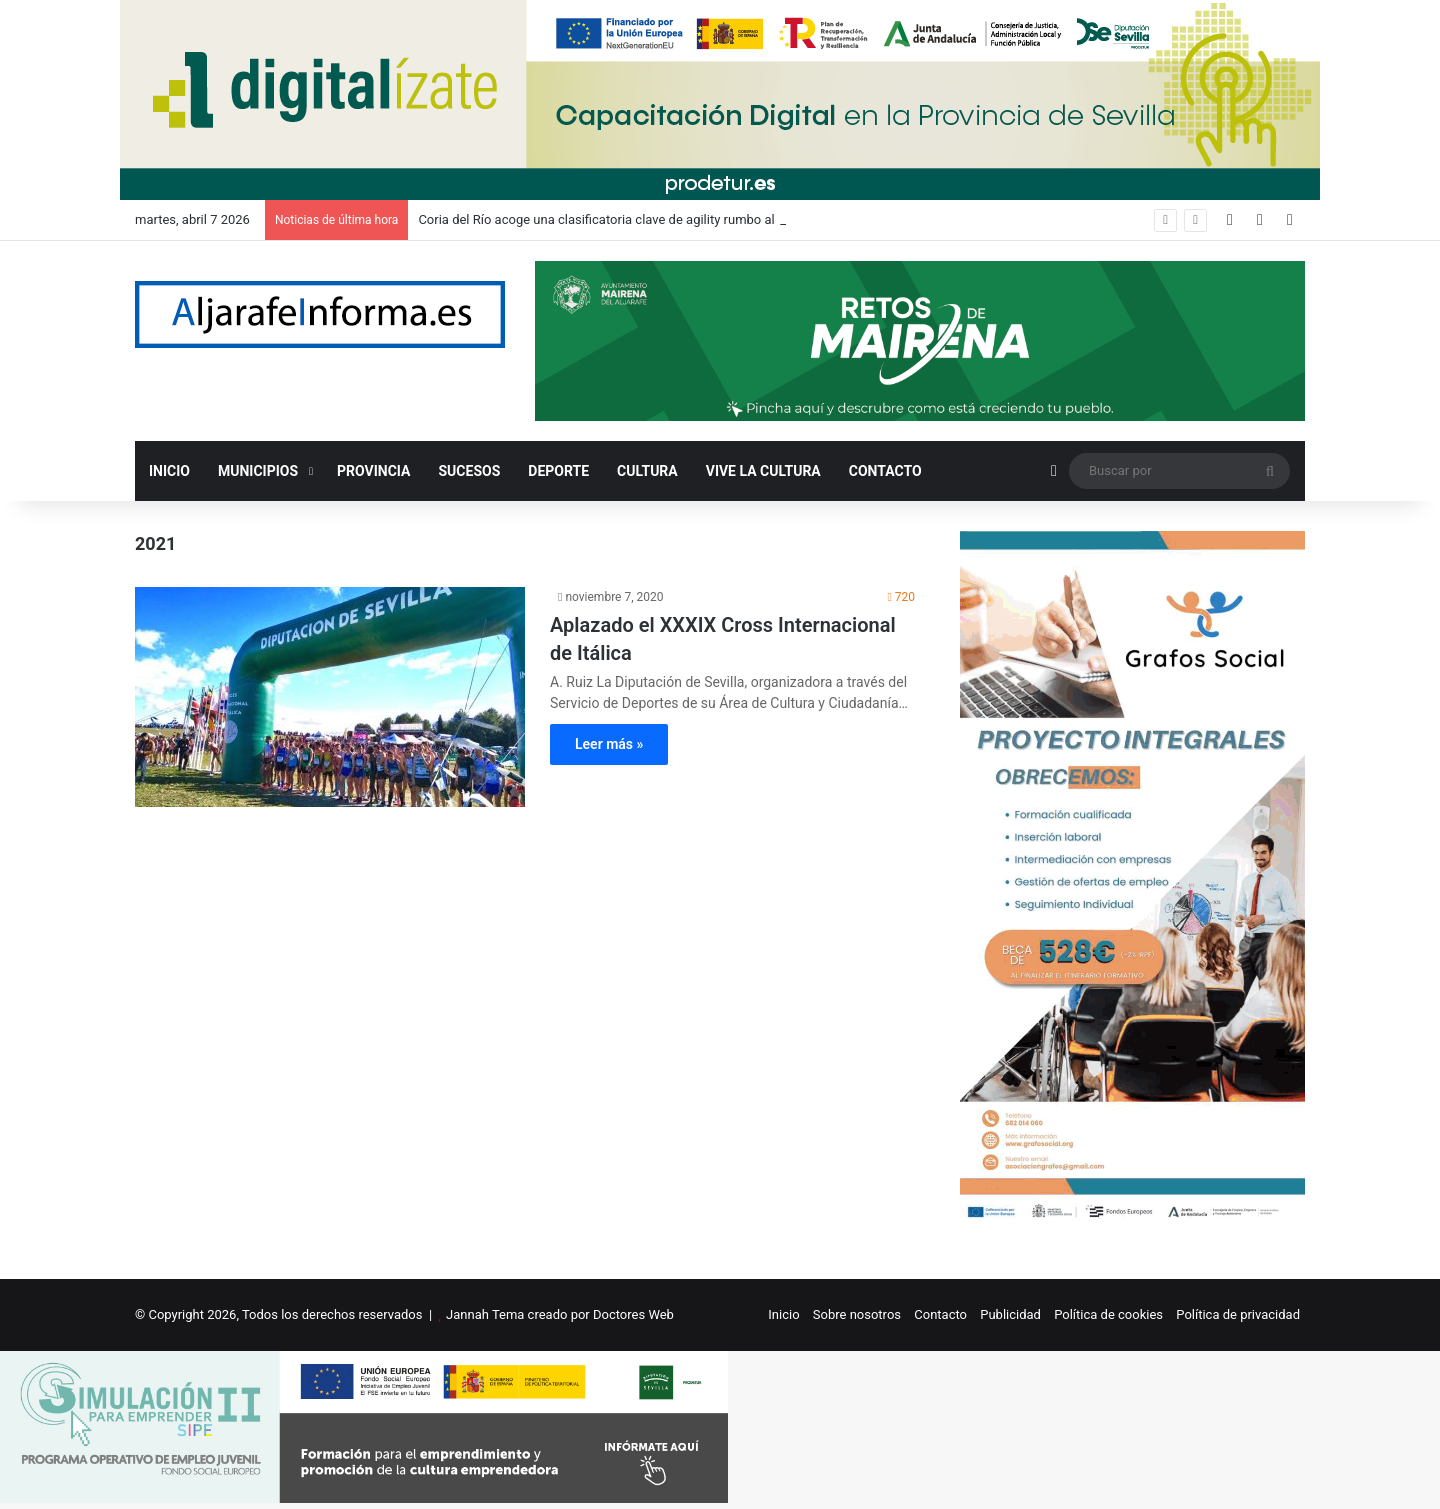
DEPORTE (558, 471)
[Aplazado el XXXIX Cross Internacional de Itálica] (330, 697)
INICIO (169, 471)
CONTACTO (885, 471)
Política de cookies (1108, 1314)
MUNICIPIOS (258, 471)
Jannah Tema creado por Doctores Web (560, 1314)
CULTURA (647, 471)
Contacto (940, 1314)
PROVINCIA (373, 471)
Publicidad (1010, 1314)
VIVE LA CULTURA (763, 471)
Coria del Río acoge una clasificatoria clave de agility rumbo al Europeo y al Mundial (658, 219)
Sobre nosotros (857, 1314)
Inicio (783, 1314)
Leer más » (609, 744)
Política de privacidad (1238, 1314)
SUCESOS (470, 471)
